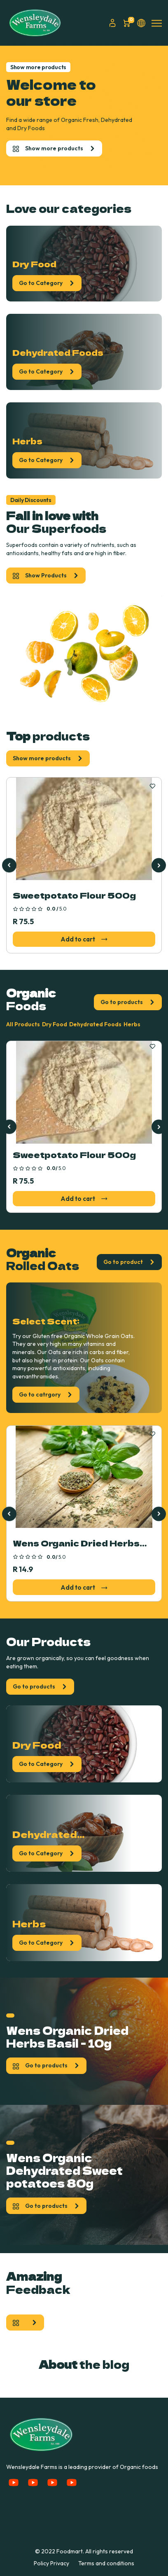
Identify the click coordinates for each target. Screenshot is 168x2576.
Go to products (127, 1002)
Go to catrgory (46, 1394)
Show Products (46, 575)
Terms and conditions (106, 2563)
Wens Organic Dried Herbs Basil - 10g (76, 1543)
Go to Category (47, 283)
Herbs (132, 1024)
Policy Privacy (51, 2563)
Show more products (54, 148)
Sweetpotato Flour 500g (74, 895)
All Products (23, 1024)
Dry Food (54, 1024)
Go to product (129, 1262)
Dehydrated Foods (95, 1024)
